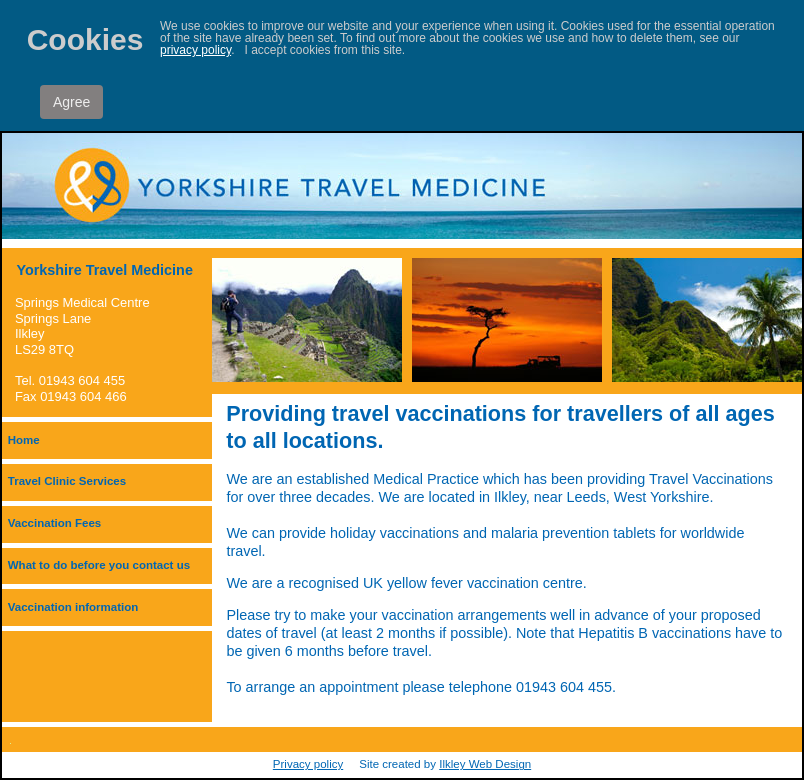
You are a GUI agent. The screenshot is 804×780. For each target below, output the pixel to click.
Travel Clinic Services (67, 481)
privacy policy (195, 50)
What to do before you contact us (99, 565)
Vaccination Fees (54, 523)
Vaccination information (73, 607)
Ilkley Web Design (485, 764)
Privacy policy (308, 764)
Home (24, 440)
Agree (71, 102)
